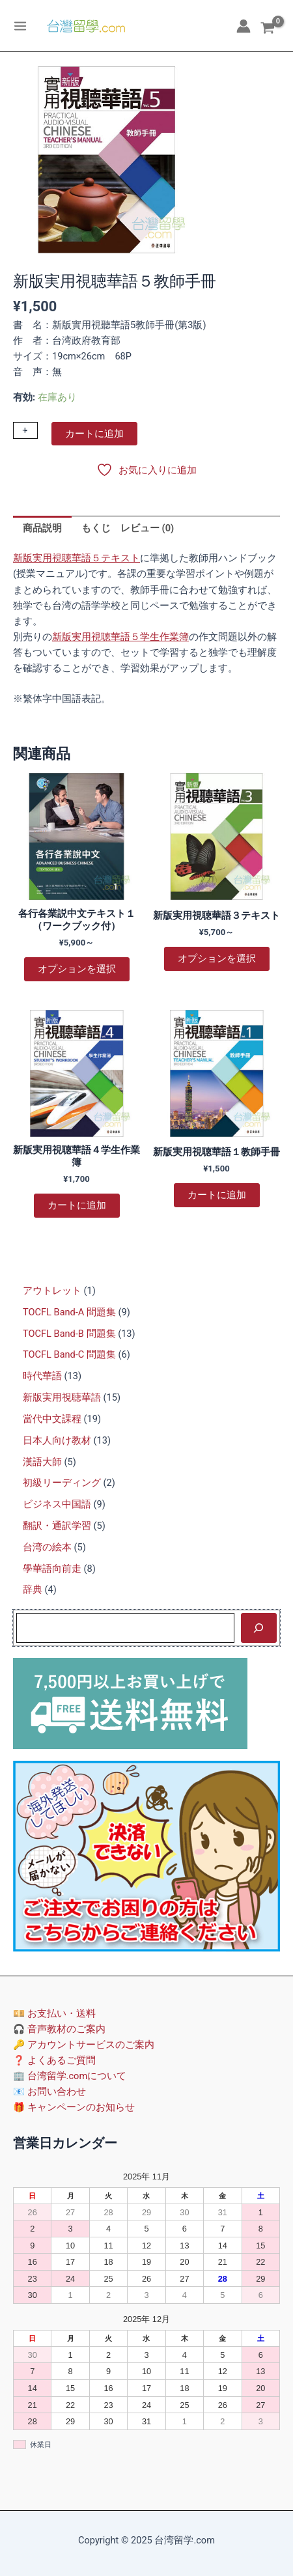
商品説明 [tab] (42, 528)
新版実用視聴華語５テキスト (76, 558)
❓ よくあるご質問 (54, 2060)
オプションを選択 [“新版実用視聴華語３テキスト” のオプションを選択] (217, 958)
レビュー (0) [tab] (147, 528)
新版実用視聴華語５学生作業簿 (120, 637)
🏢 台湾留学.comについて (69, 2076)
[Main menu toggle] (20, 25)
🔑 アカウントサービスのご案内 (83, 2045)
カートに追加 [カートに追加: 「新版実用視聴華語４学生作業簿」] (77, 1205)
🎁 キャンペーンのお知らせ (74, 2107)
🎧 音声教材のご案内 (59, 2029)
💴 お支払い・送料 (54, 2013)
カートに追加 (94, 434)
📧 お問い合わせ (49, 2091)
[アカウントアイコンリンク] (243, 26)
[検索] (259, 1628)
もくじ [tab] (96, 528)
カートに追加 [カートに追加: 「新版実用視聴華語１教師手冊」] (217, 1195)
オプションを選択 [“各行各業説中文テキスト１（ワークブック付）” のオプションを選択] (77, 969)
